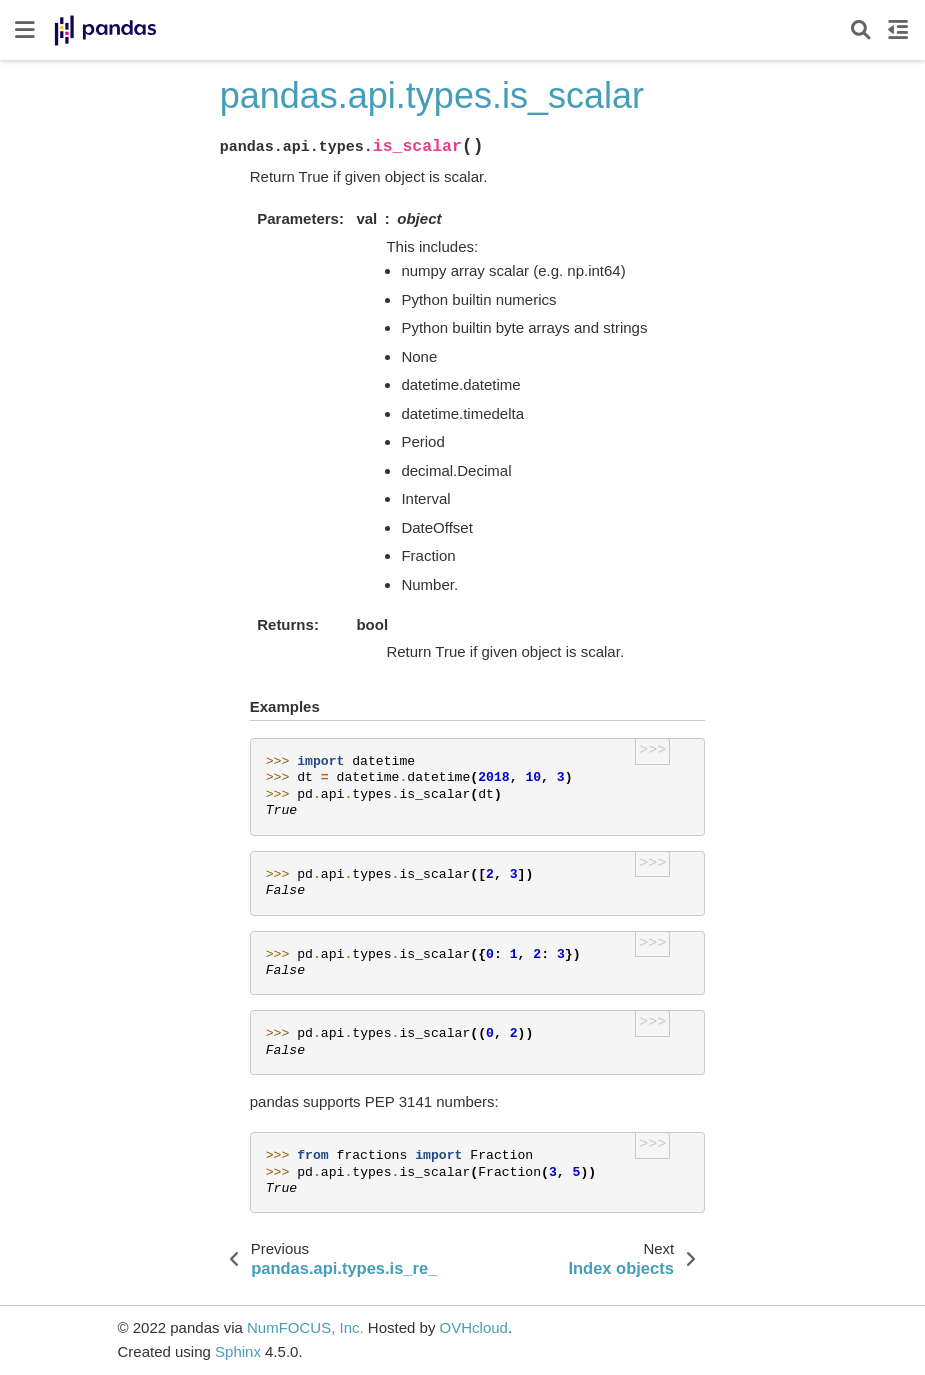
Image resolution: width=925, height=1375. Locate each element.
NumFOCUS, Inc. (305, 1327)
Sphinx (238, 1351)
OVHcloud (474, 1327)
